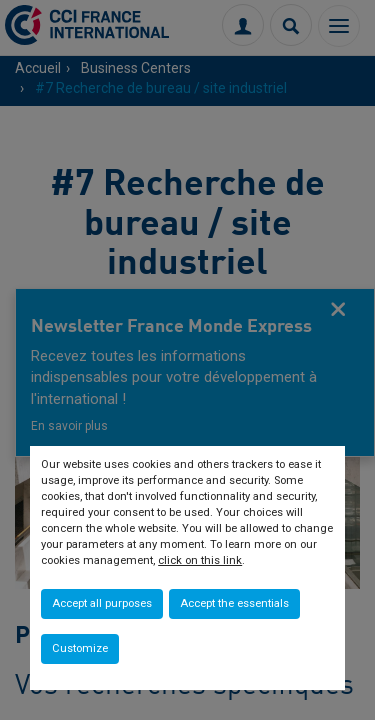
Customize (80, 648)
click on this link (200, 560)
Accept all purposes (102, 603)
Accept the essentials (234, 603)
